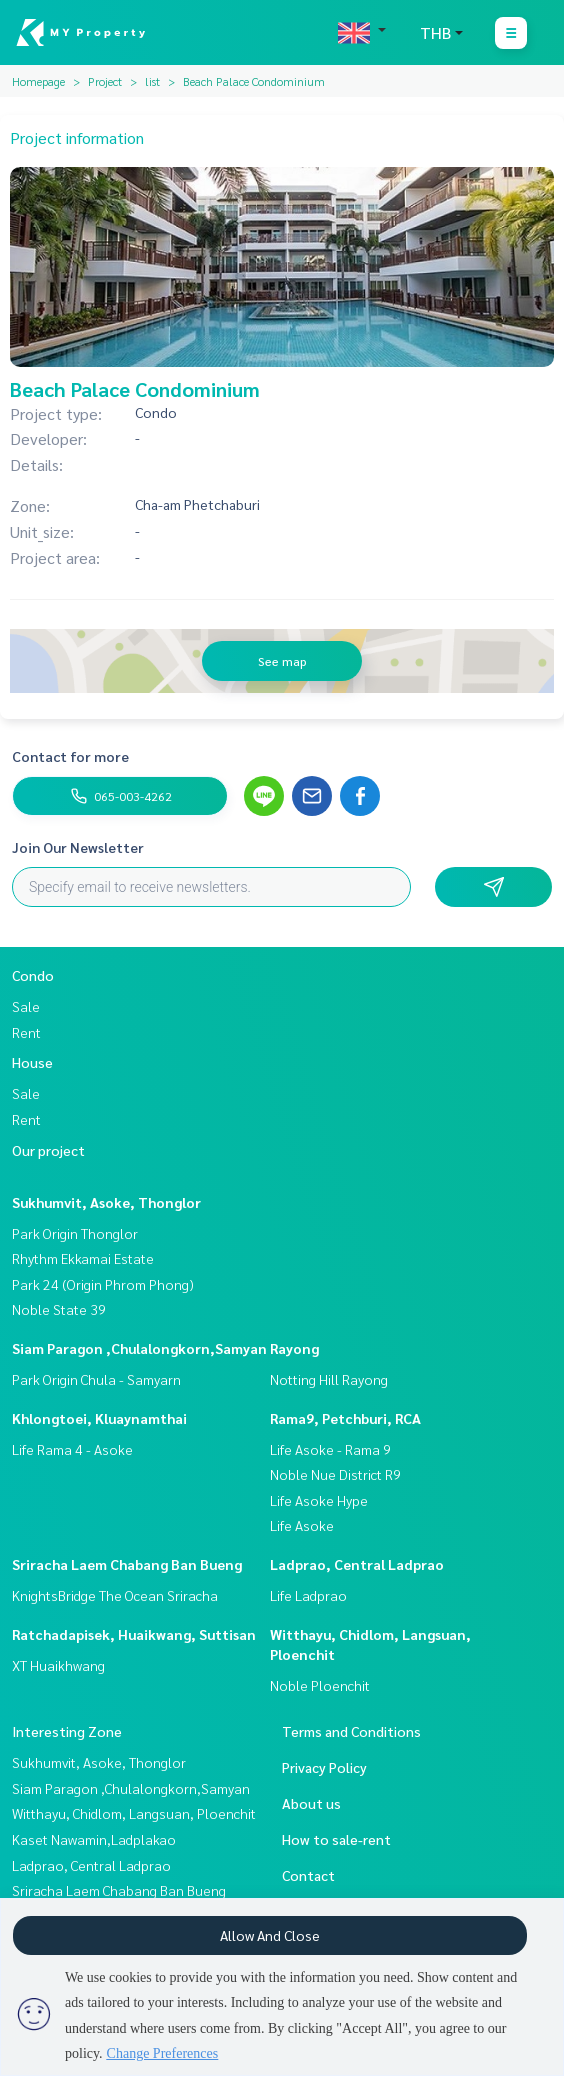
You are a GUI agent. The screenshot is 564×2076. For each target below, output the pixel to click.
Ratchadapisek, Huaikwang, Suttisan (134, 1634)
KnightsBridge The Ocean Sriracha (115, 1595)
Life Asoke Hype (319, 1500)
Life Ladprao (308, 1595)
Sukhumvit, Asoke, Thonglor (106, 1202)
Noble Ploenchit (320, 1685)
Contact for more (70, 756)
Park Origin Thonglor (75, 1233)
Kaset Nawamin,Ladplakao (94, 1839)
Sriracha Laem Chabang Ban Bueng (127, 1564)
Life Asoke (302, 1525)
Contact (308, 1875)
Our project (48, 1150)
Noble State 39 (59, 1309)
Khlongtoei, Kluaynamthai (99, 1418)
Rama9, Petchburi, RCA (345, 1418)
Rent (26, 1032)
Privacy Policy (324, 1767)
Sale (26, 1006)
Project (105, 81)
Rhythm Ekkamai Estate (83, 1258)
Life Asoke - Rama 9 (330, 1449)
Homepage (38, 81)
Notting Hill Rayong (329, 1379)
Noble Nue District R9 (335, 1474)
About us (311, 1803)
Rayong (294, 1348)
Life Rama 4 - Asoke (72, 1449)
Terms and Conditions (351, 1731)
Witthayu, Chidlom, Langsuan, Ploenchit (134, 1813)
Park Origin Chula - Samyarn (96, 1379)
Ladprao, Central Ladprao (357, 1564)
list (152, 81)
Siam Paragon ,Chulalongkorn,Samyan (139, 1348)
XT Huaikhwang (58, 1665)
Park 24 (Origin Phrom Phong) (103, 1284)
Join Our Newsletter (78, 847)
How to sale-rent (336, 1839)
